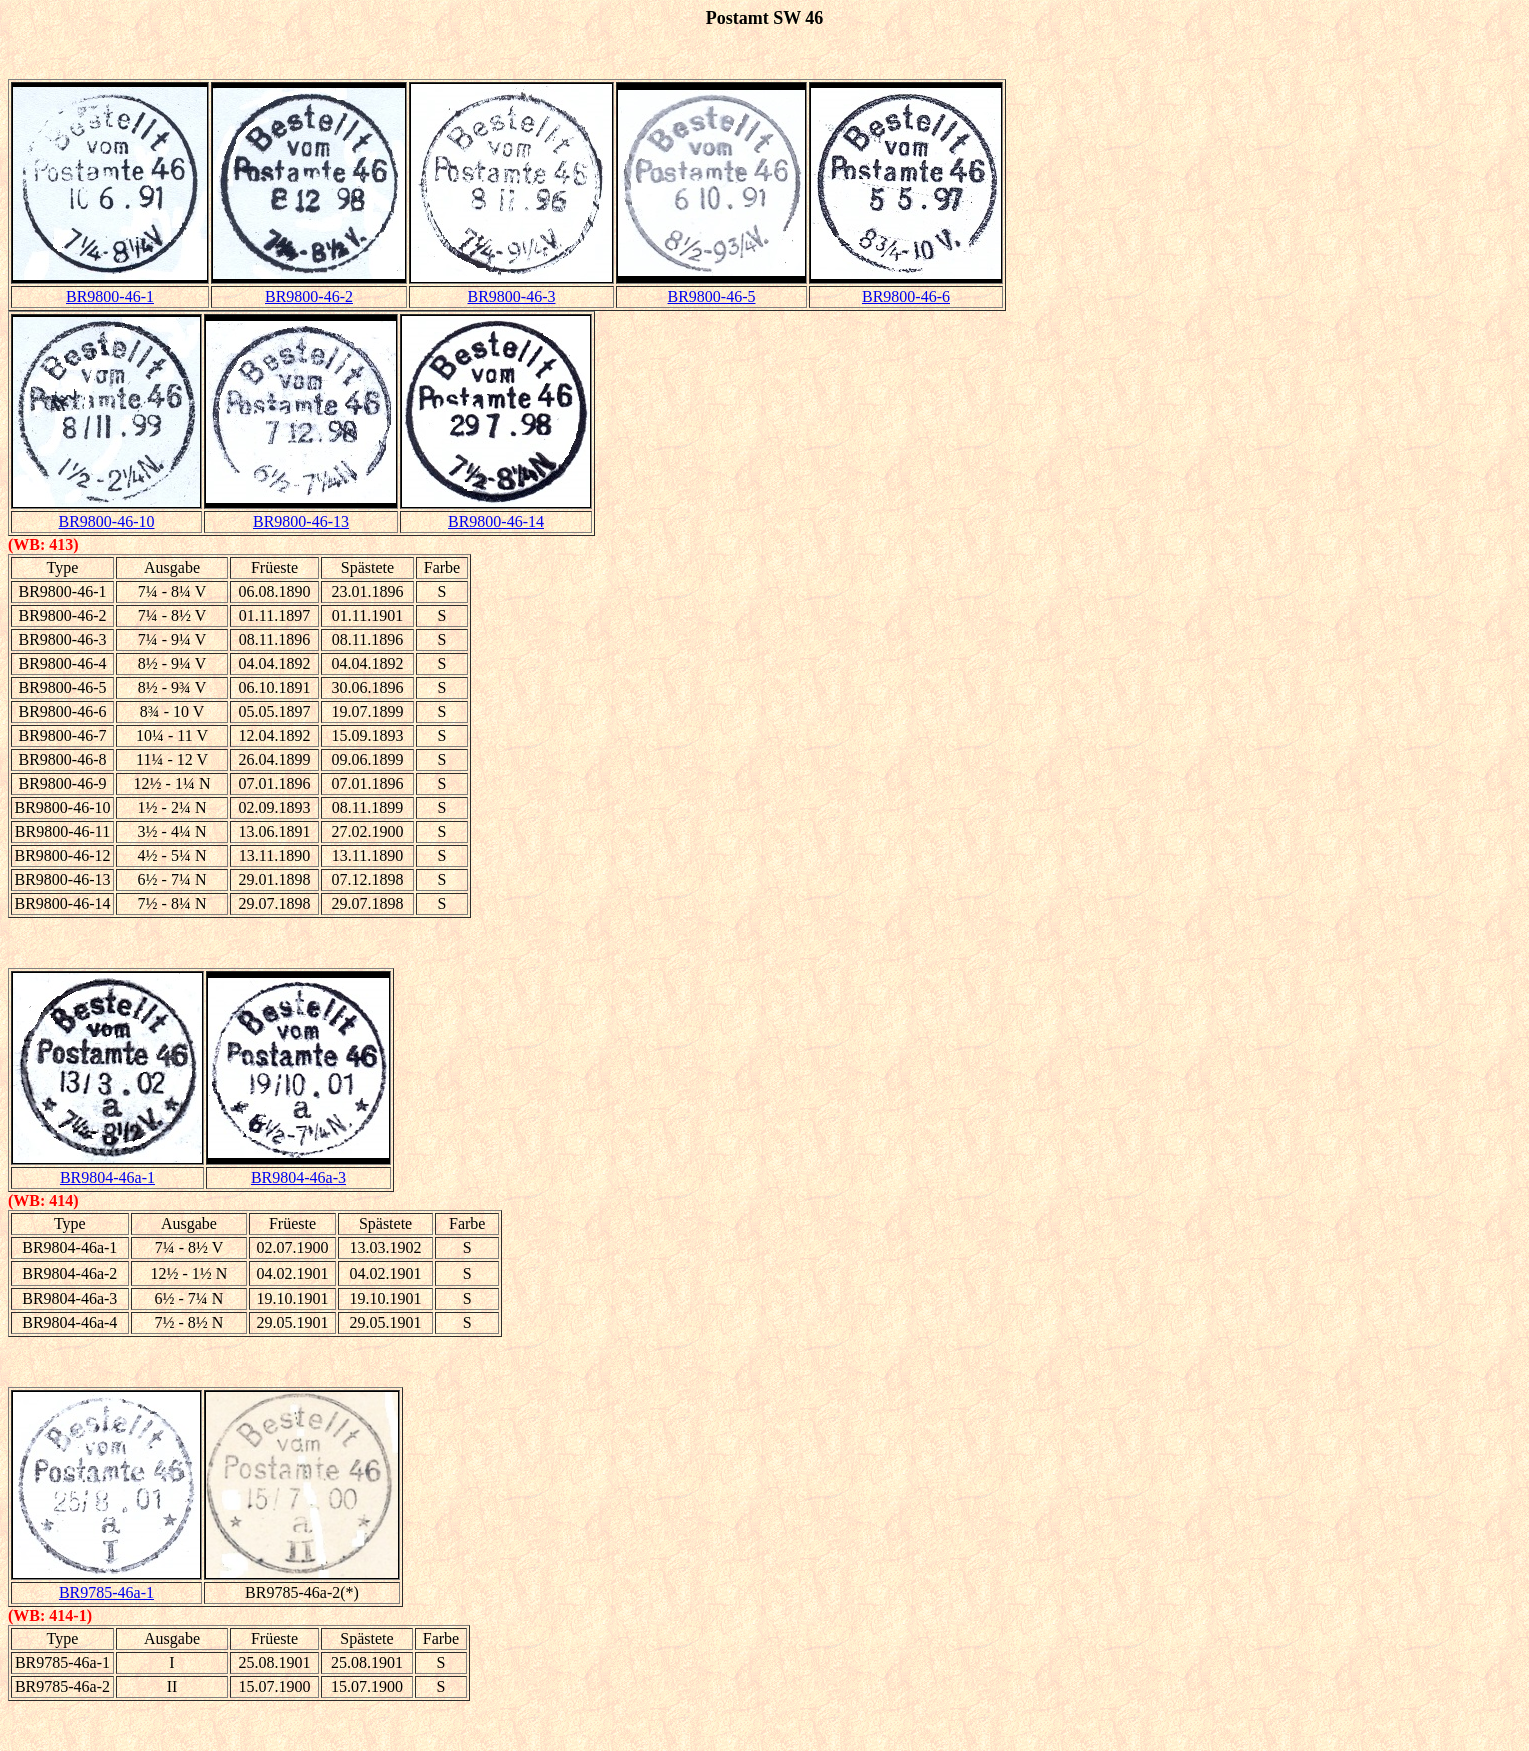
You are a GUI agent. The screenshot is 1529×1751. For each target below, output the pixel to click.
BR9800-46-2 (309, 296)
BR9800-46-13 (301, 521)
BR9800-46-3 (512, 296)
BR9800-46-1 (110, 296)
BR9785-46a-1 (106, 1592)
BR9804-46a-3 (298, 1177)
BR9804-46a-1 (107, 1177)
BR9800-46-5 (712, 296)
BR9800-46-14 (496, 521)
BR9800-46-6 (906, 296)
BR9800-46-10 (107, 521)
